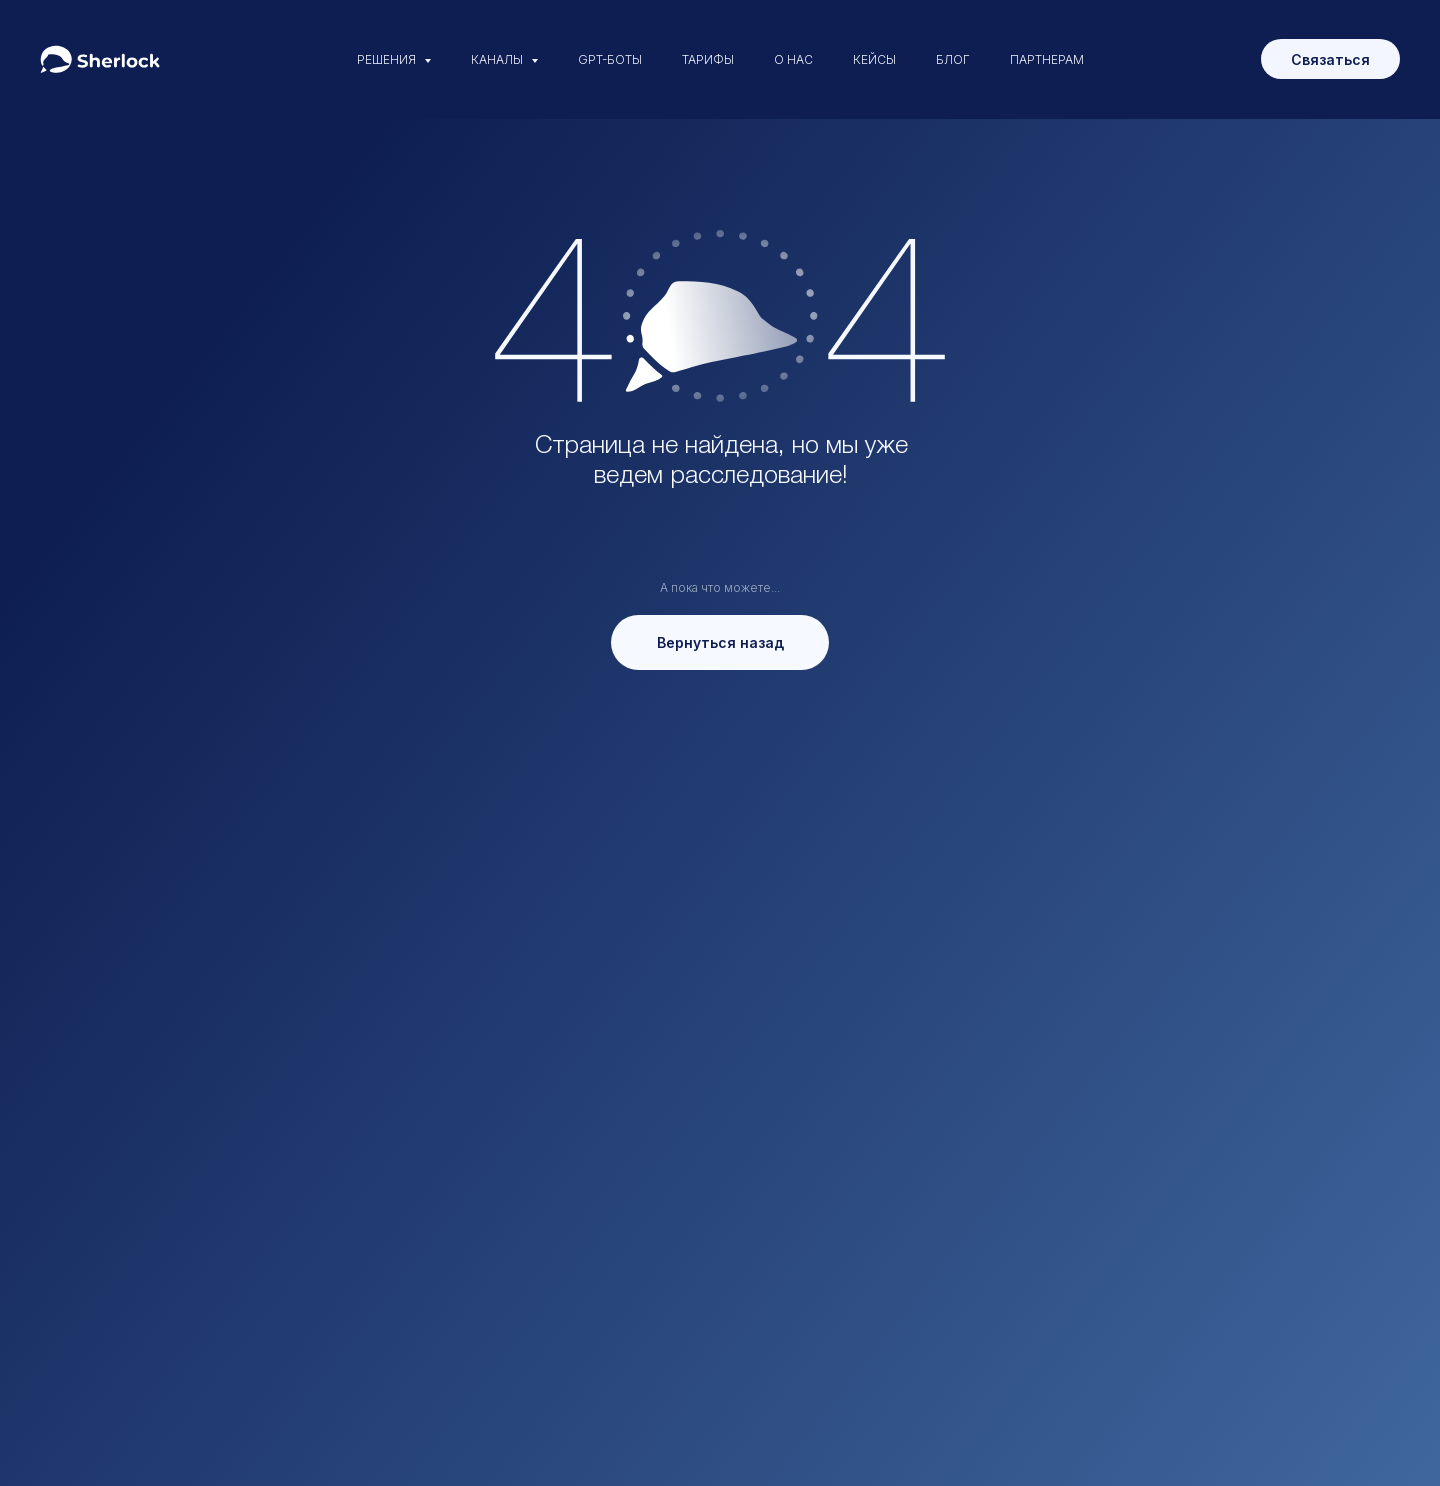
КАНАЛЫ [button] (498, 59)
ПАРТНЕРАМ (1047, 59)
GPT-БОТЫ (610, 59)
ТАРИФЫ (708, 59)
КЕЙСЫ (874, 59)
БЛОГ (953, 59)
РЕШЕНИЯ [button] (388, 59)
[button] (1330, 59)
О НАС (793, 59)
